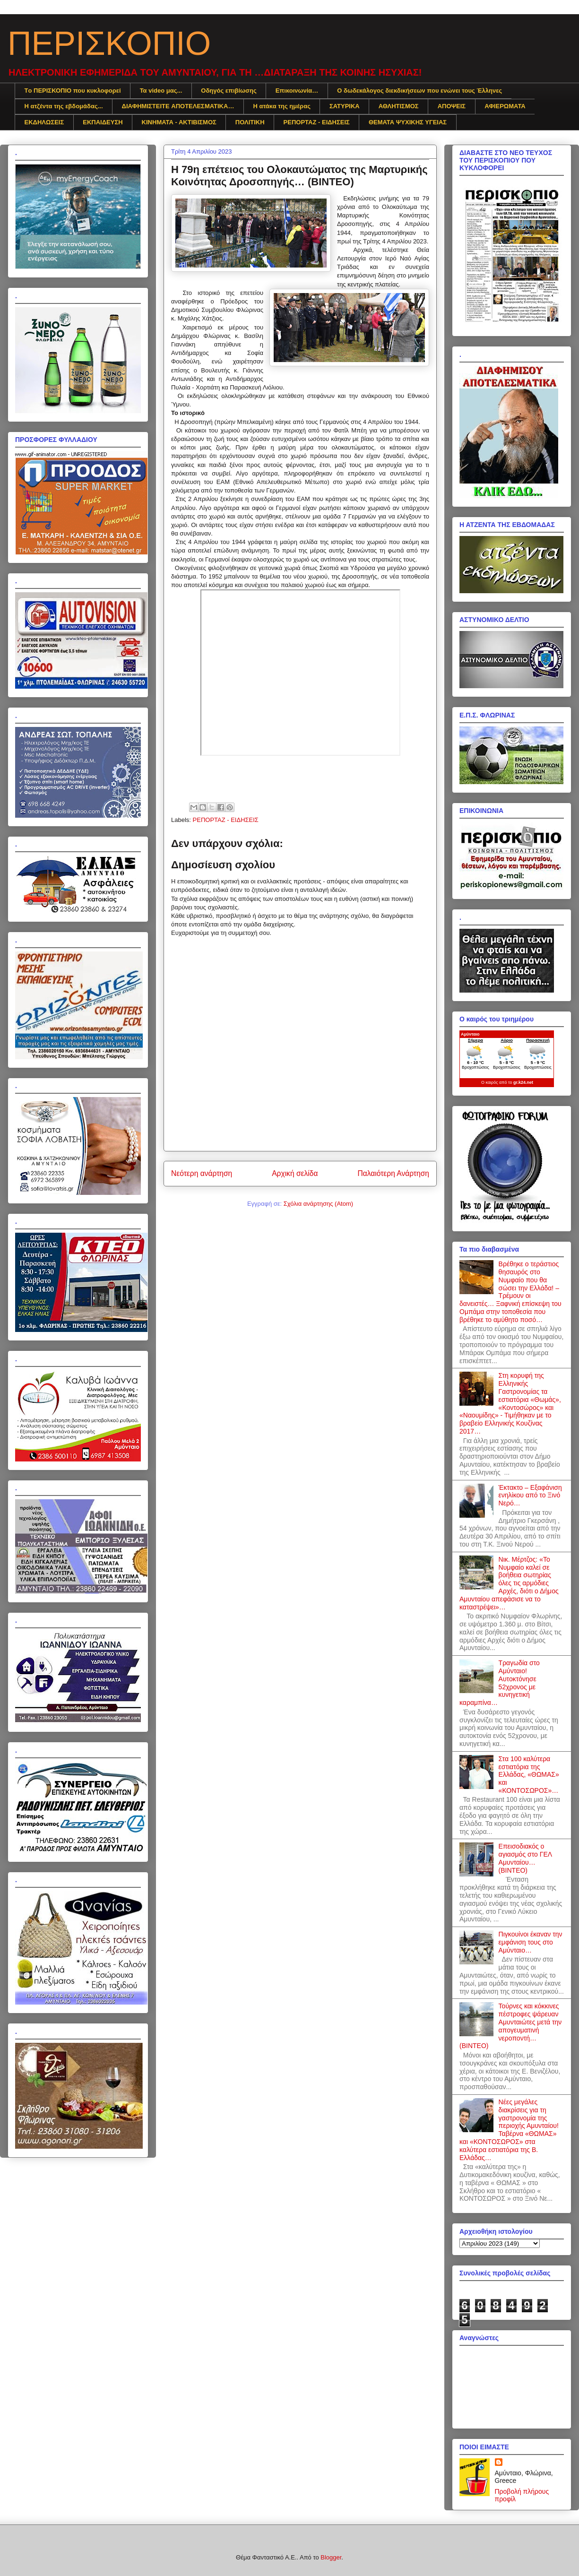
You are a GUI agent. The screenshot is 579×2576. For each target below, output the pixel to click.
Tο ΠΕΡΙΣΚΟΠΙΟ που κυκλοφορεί (73, 90)
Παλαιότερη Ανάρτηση (393, 1173)
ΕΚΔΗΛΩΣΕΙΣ (44, 122)
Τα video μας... (161, 90)
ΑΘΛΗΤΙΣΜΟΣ (399, 106)
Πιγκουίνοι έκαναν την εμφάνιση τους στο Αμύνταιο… (530, 1942)
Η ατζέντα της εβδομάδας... (64, 106)
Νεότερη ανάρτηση (201, 1173)
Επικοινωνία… (297, 90)
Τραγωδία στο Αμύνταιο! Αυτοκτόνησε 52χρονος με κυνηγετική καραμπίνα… (499, 1682)
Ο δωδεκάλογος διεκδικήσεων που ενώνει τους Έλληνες (419, 90)
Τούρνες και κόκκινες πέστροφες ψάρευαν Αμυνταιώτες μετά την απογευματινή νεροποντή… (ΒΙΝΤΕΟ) (510, 2025)
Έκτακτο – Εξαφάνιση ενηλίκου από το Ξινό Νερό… (530, 1495)
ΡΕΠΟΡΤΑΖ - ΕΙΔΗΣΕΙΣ (317, 122)
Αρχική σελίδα (295, 1173)
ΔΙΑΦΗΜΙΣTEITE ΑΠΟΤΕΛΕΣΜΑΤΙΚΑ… (178, 106)
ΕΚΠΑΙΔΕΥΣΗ (102, 122)
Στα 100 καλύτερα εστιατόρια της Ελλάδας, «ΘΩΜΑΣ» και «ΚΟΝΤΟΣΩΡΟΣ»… (529, 1774)
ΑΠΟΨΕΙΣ (452, 106)
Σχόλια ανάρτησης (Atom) (318, 1203)
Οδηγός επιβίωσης (228, 90)
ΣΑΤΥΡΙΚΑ (344, 106)
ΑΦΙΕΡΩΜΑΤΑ (505, 106)
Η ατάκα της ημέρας (282, 106)
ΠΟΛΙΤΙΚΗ (250, 122)
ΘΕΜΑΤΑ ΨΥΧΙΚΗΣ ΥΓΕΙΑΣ (408, 122)
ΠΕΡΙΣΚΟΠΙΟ (109, 43)
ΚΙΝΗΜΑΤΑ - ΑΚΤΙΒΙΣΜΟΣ (179, 122)
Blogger (330, 2557)
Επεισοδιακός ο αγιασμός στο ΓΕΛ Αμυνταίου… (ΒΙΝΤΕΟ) (525, 1858)
